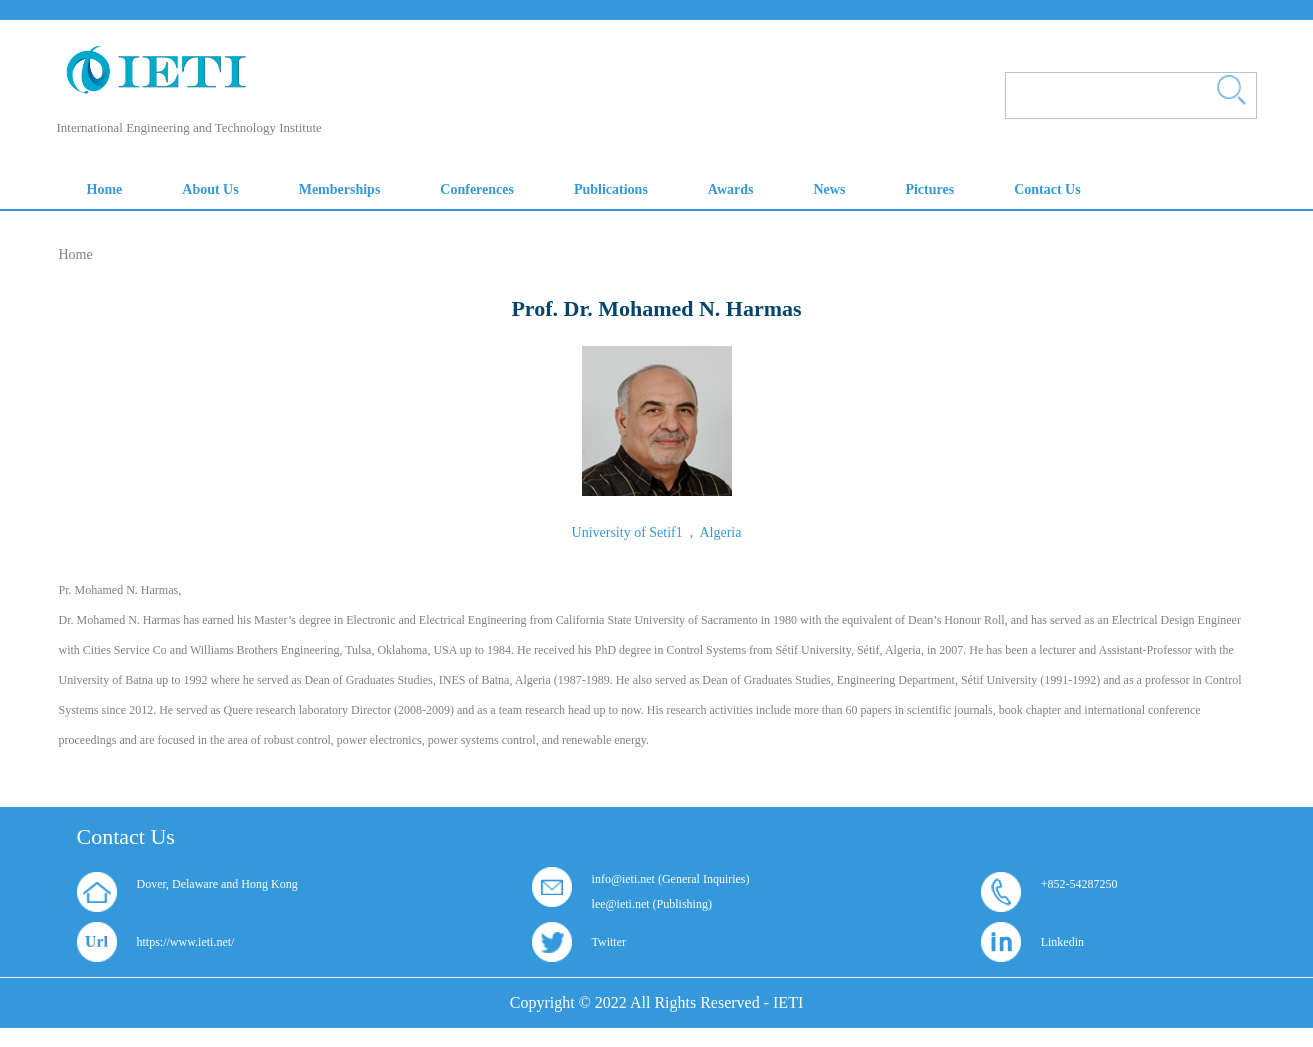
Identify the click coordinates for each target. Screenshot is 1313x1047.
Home (76, 254)
